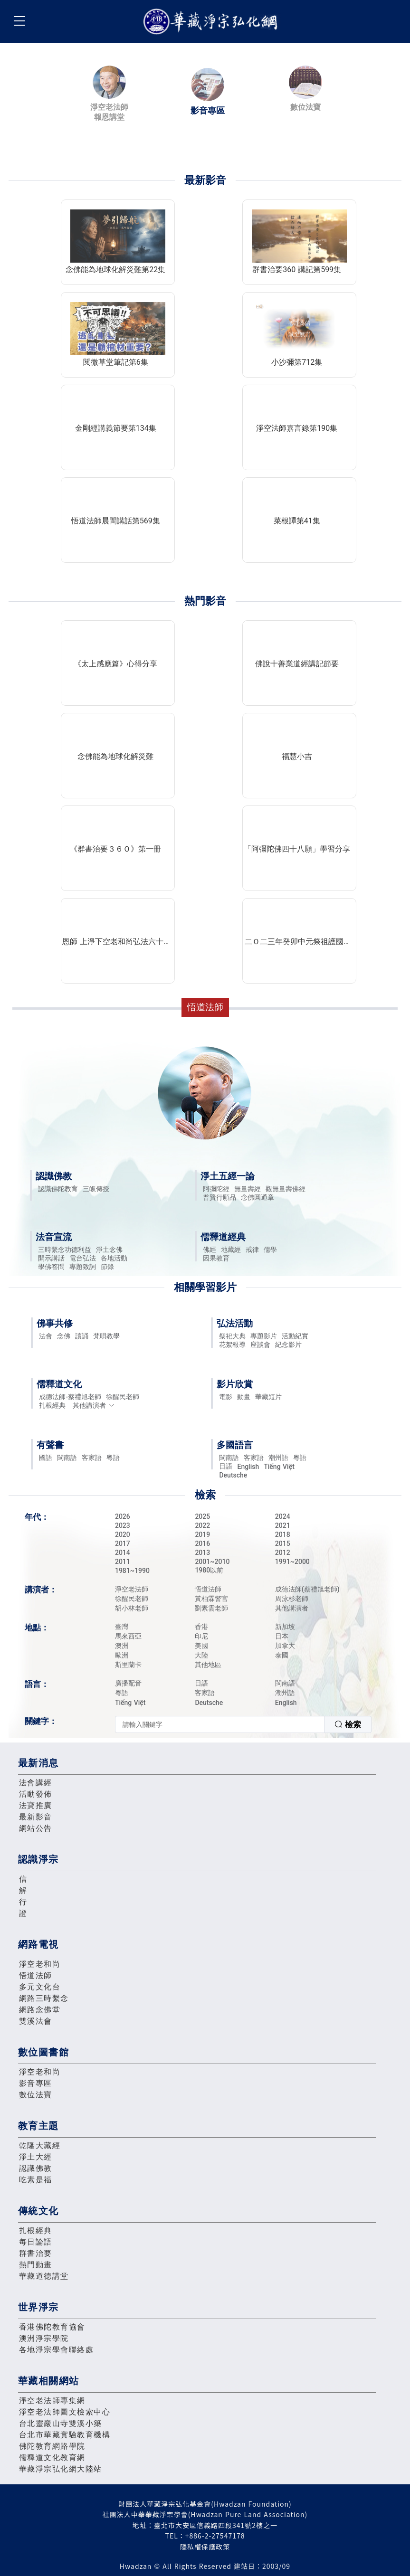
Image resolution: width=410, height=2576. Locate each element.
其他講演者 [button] (94, 1405)
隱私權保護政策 (205, 2546)
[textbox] (219, 1724)
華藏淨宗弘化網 (212, 22)
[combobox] (243, 1724)
